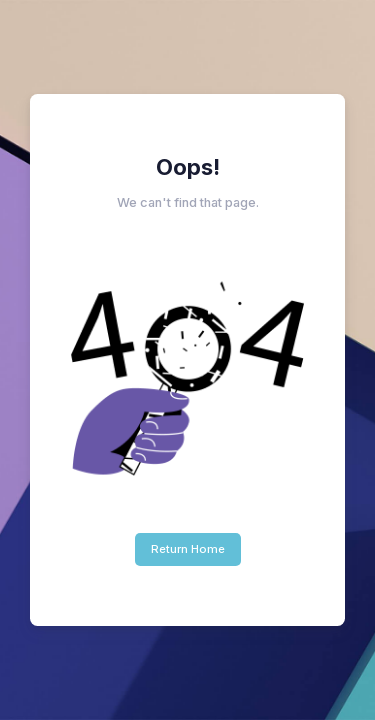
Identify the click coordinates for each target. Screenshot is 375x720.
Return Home (188, 549)
